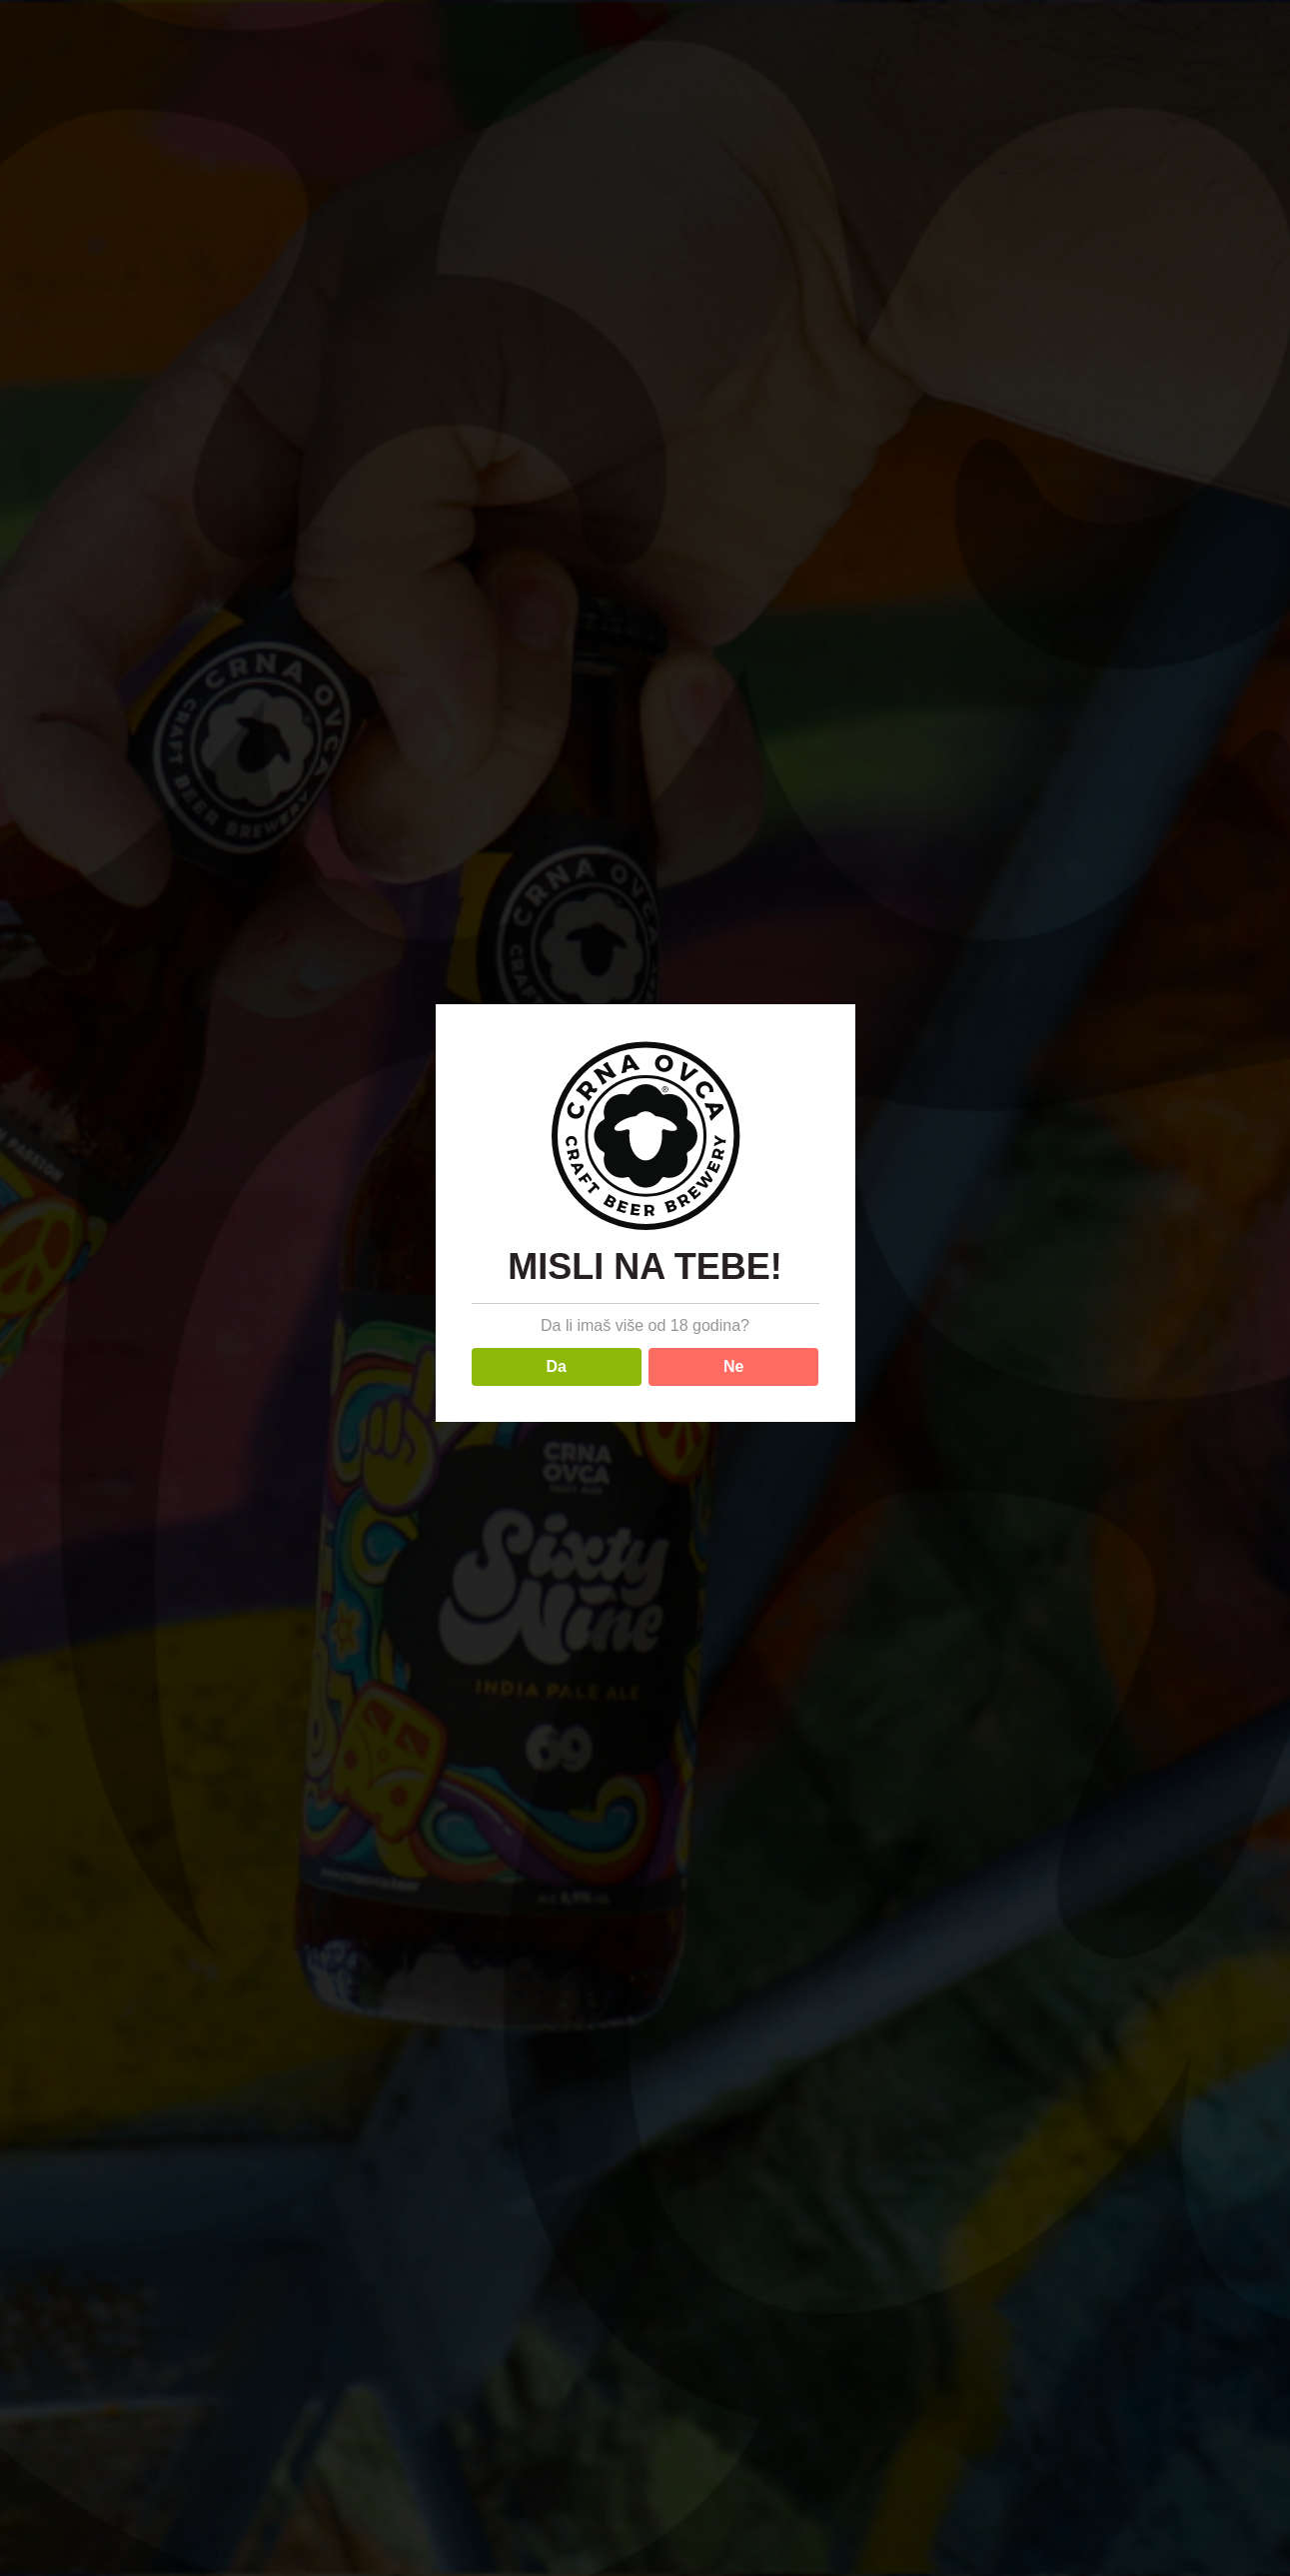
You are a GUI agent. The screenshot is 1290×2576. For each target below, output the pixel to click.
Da (557, 1366)
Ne (733, 1366)
